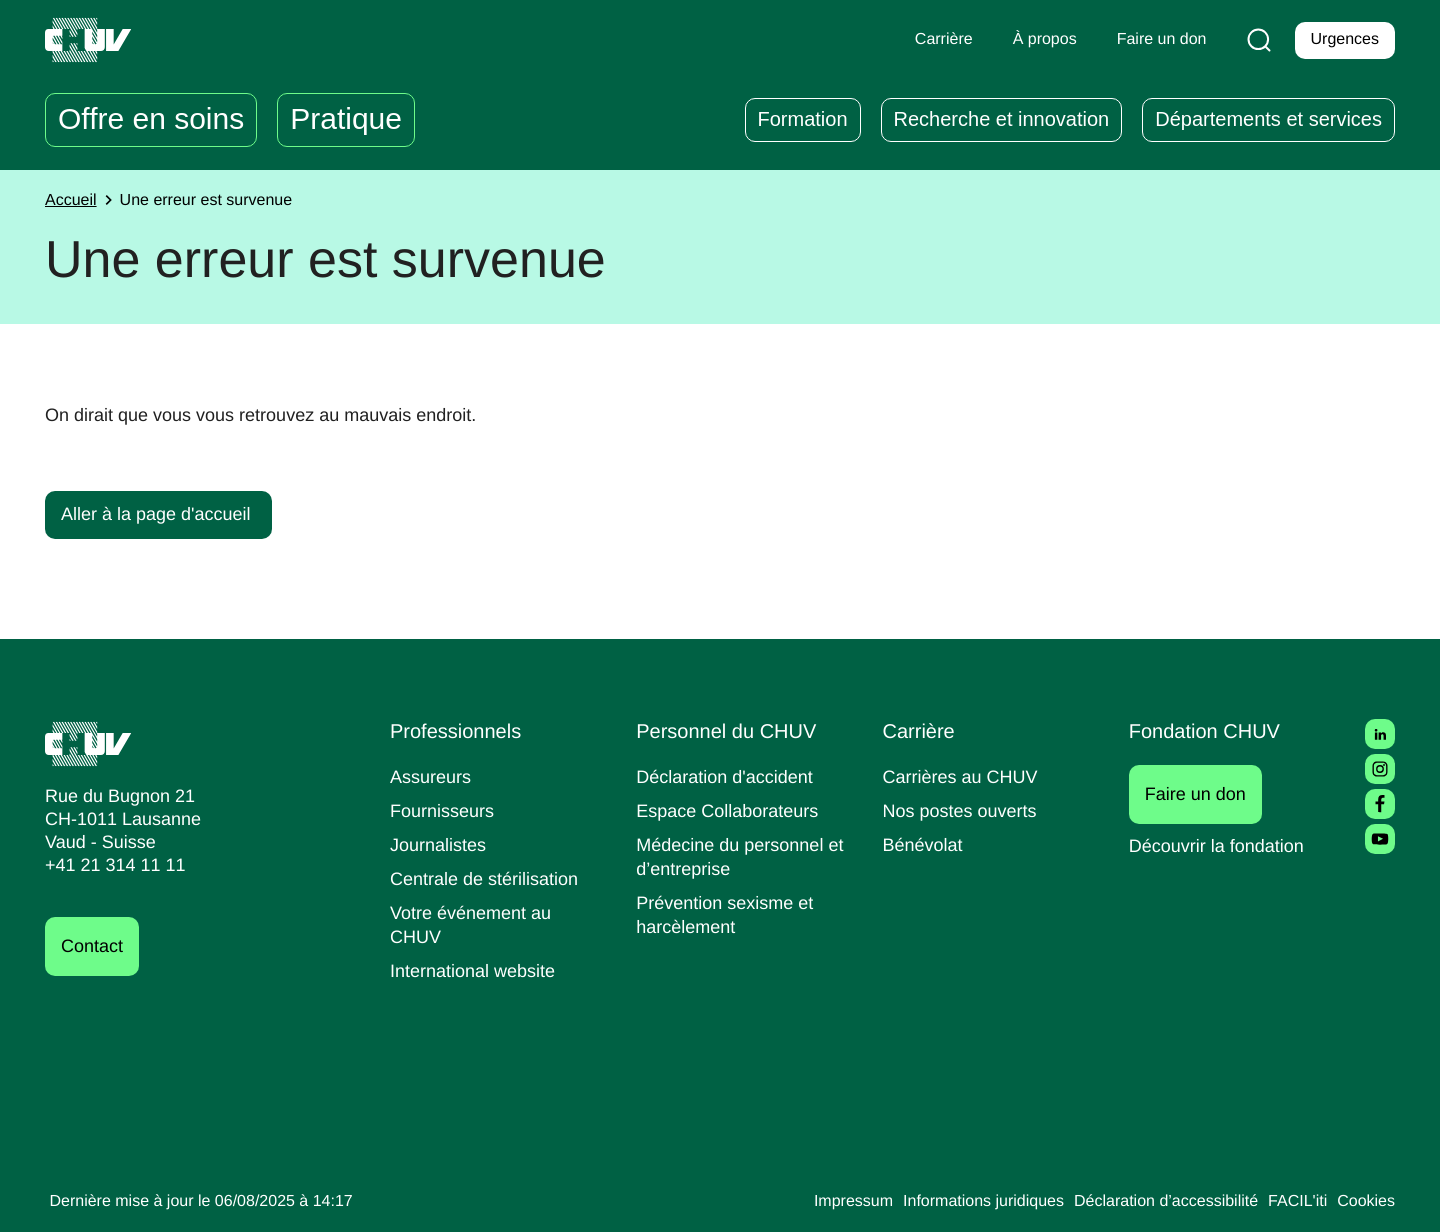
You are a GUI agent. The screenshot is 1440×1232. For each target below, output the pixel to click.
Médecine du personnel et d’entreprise (735, 856)
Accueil (73, 201)
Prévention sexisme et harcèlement (728, 914)
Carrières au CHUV (965, 776)
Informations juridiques (954, 1202)
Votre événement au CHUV (475, 924)
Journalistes (440, 844)
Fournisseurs (445, 810)
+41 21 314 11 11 (109, 865)
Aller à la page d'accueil (161, 513)
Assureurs (433, 776)
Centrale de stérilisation (491, 878)
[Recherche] (1255, 40)
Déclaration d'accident (731, 776)
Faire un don (1206, 794)
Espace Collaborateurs (732, 810)
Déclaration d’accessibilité (1152, 1202)
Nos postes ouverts (964, 810)
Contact (95, 946)
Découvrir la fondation (1223, 845)
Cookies (1364, 1202)
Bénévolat (925, 844)
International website (480, 970)
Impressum (813, 1202)
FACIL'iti (1292, 1202)
